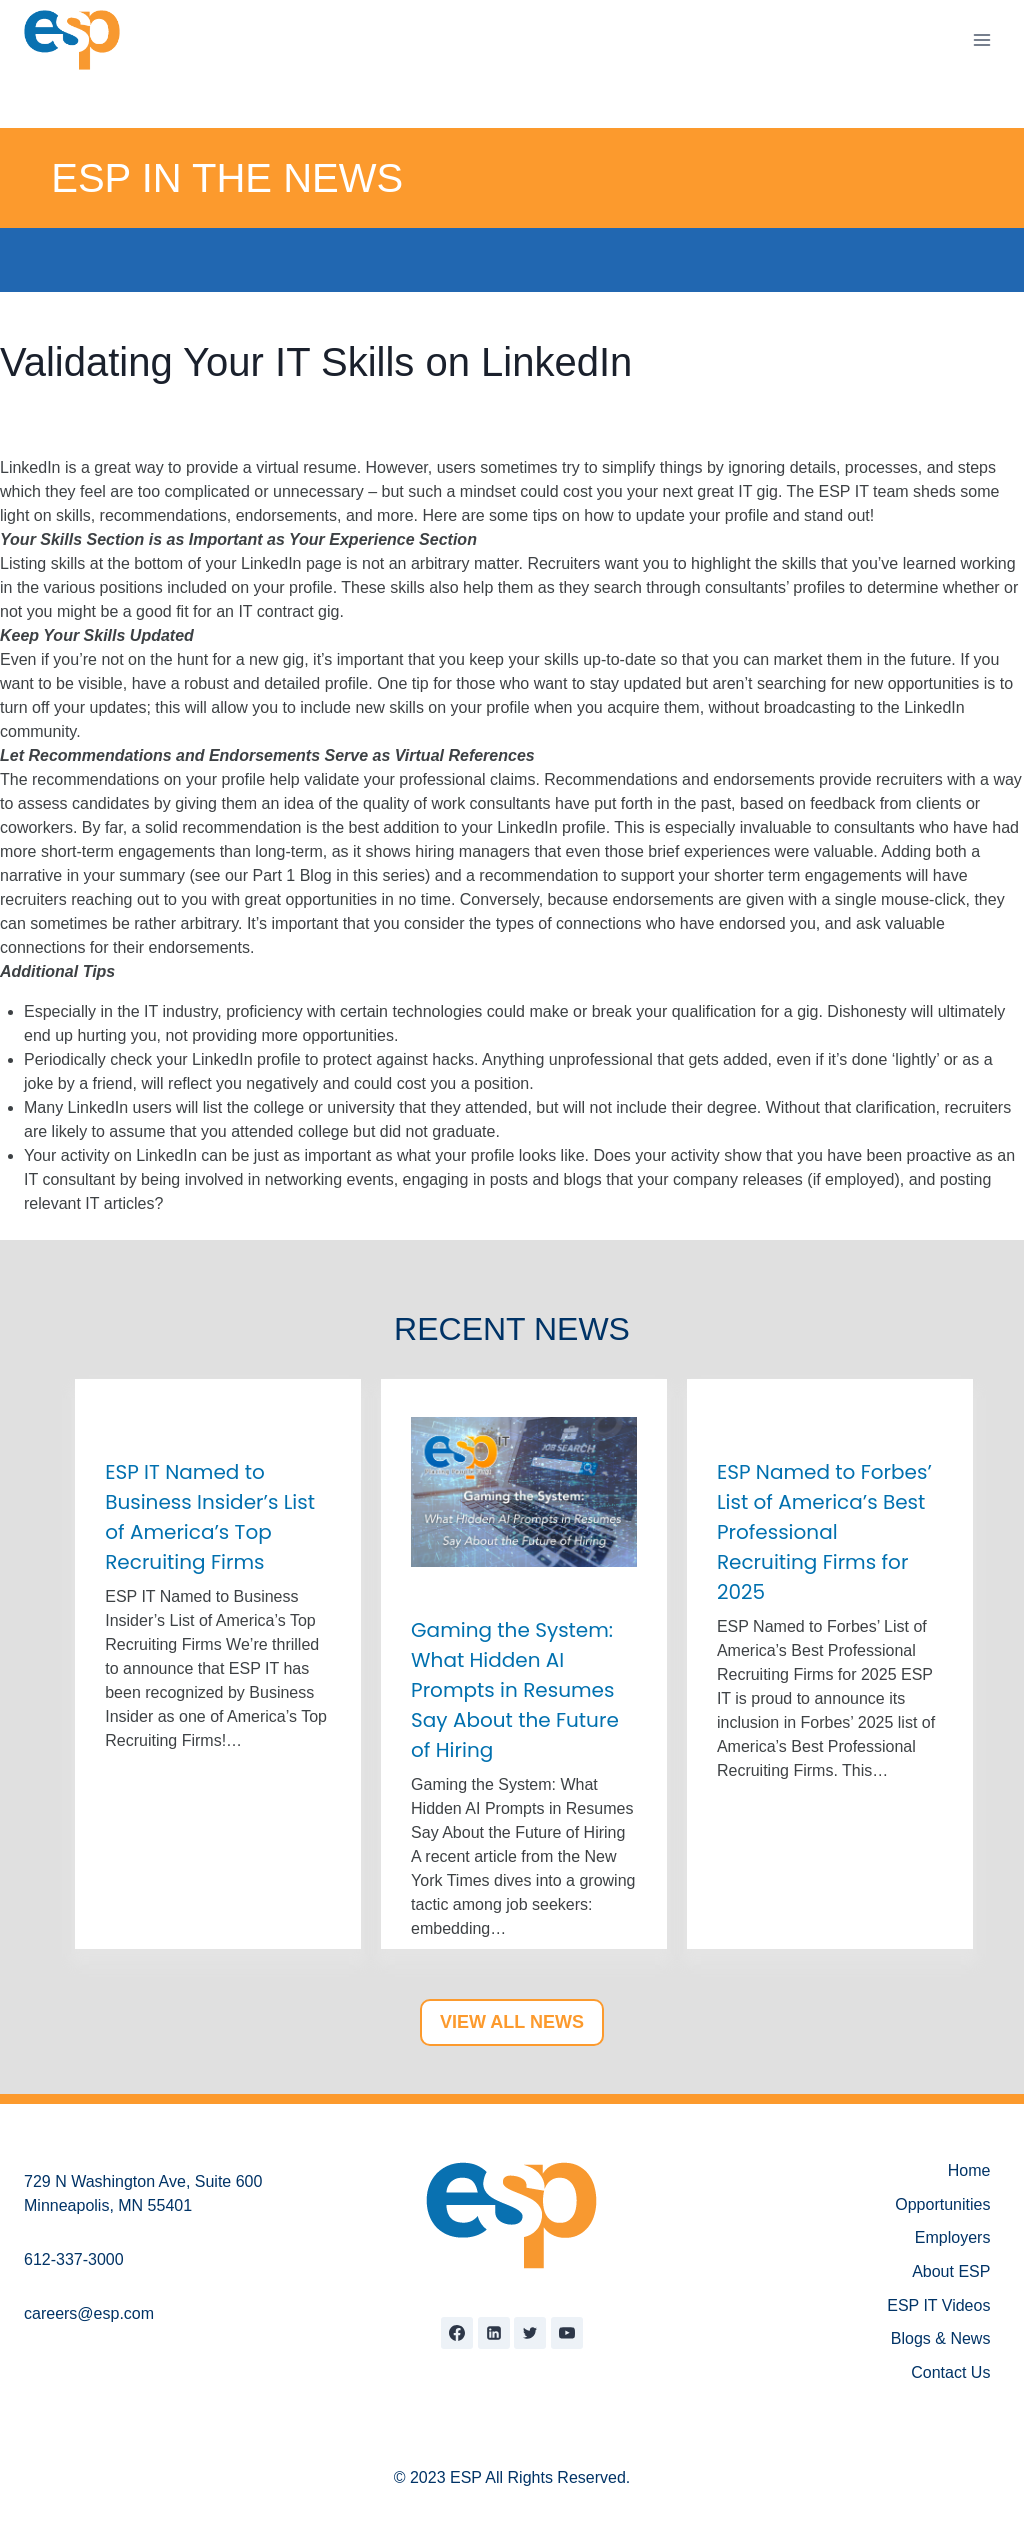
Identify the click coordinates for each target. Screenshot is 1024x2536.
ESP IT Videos (938, 2305)
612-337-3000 (74, 2259)
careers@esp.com (89, 2313)
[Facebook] (457, 2333)
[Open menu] (981, 39)
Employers (953, 2237)
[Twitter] (530, 2333)
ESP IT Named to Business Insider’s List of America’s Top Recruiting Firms (210, 1517)
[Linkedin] (494, 2333)
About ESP (951, 2271)
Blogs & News (941, 2338)
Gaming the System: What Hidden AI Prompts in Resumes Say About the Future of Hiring (515, 1690)
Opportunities (942, 2204)
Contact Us (950, 2372)
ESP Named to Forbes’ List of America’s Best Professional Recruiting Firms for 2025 (824, 1532)
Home (969, 2170)
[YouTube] (567, 2333)
